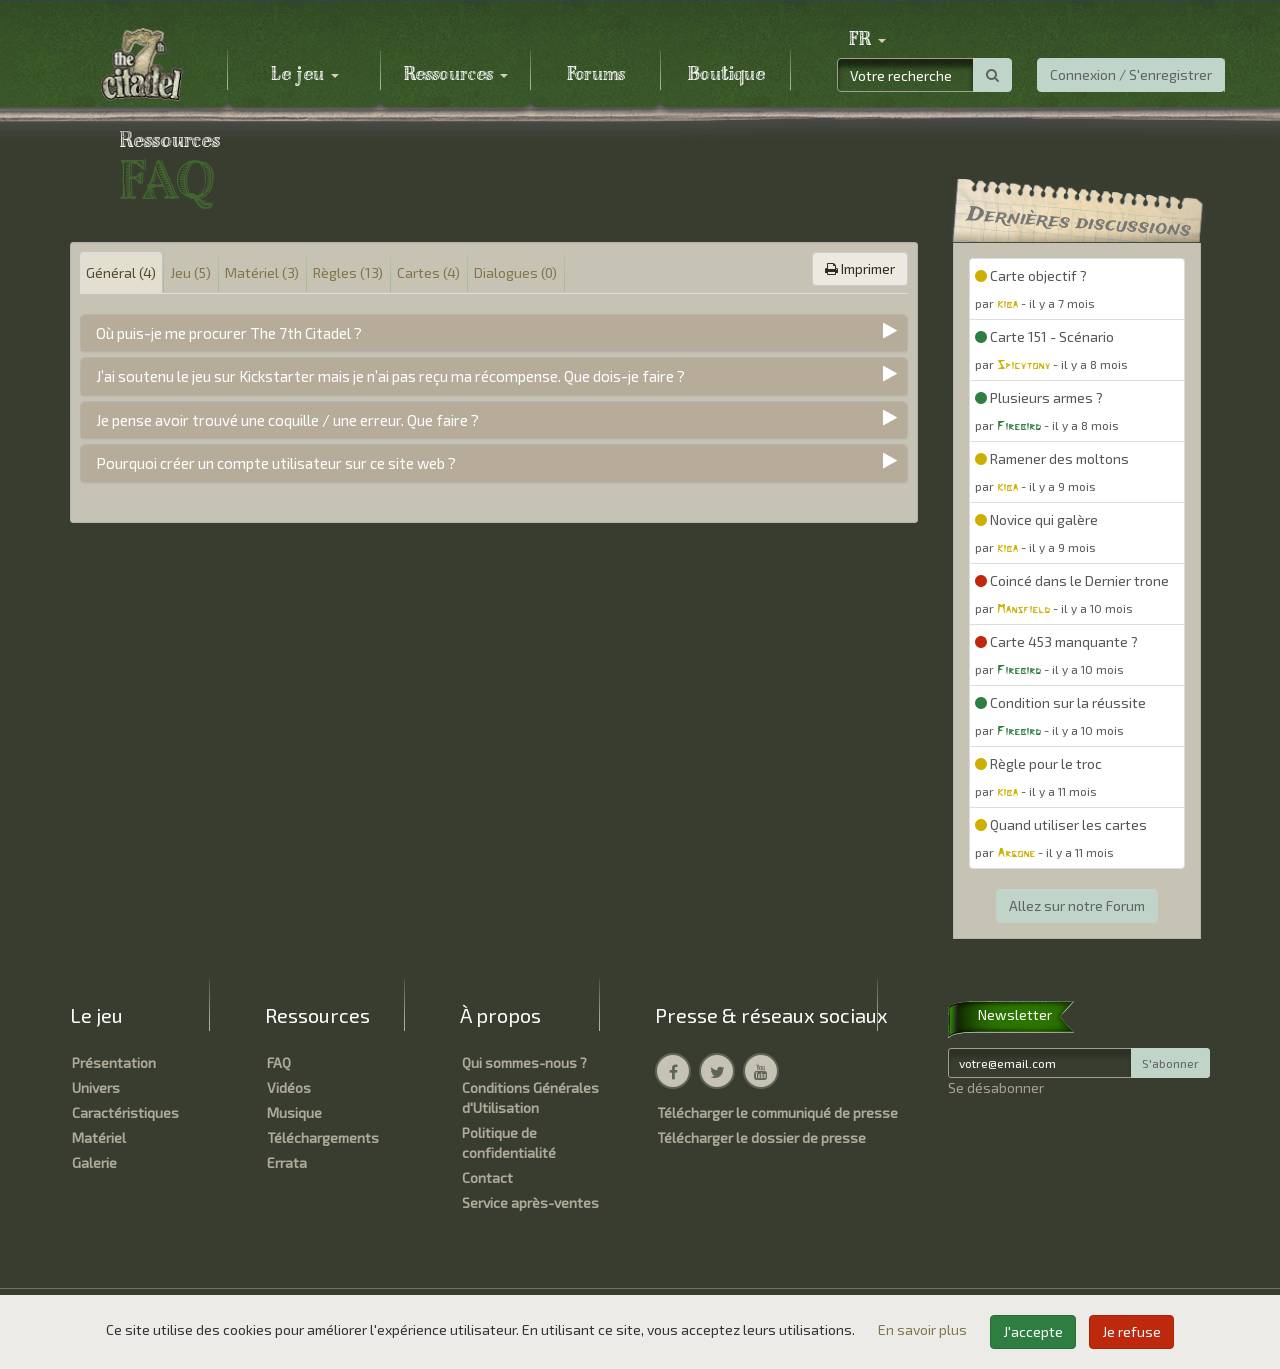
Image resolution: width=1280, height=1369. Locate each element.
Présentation (114, 1062)
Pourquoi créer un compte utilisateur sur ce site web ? (276, 463)
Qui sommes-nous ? (524, 1062)
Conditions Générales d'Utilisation (530, 1097)
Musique (294, 1112)
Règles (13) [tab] (348, 272)
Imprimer (860, 268)
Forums (596, 75)
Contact (487, 1177)
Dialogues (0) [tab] (515, 272)
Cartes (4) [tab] (428, 272)
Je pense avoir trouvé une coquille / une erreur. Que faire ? (287, 420)
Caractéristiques (125, 1112)
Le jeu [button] (305, 75)
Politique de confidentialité (509, 1142)
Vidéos (289, 1087)
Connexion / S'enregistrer (1131, 74)
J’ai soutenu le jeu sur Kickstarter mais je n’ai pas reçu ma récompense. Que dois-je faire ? (390, 376)
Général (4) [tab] (121, 272)
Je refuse (1131, 1331)
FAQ (279, 1062)
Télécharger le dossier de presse (761, 1137)
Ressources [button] (456, 75)
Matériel (99, 1137)
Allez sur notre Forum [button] (1077, 905)
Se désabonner (996, 1087)
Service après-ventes (530, 1202)
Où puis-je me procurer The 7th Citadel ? (229, 333)
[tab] (494, 333)
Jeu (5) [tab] (190, 272)
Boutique (726, 75)
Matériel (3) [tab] (262, 272)
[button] (867, 40)
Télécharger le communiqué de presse (777, 1112)
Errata (287, 1162)
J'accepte (1033, 1331)
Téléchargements (323, 1137)
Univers (96, 1087)
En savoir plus (924, 1329)
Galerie (94, 1162)
